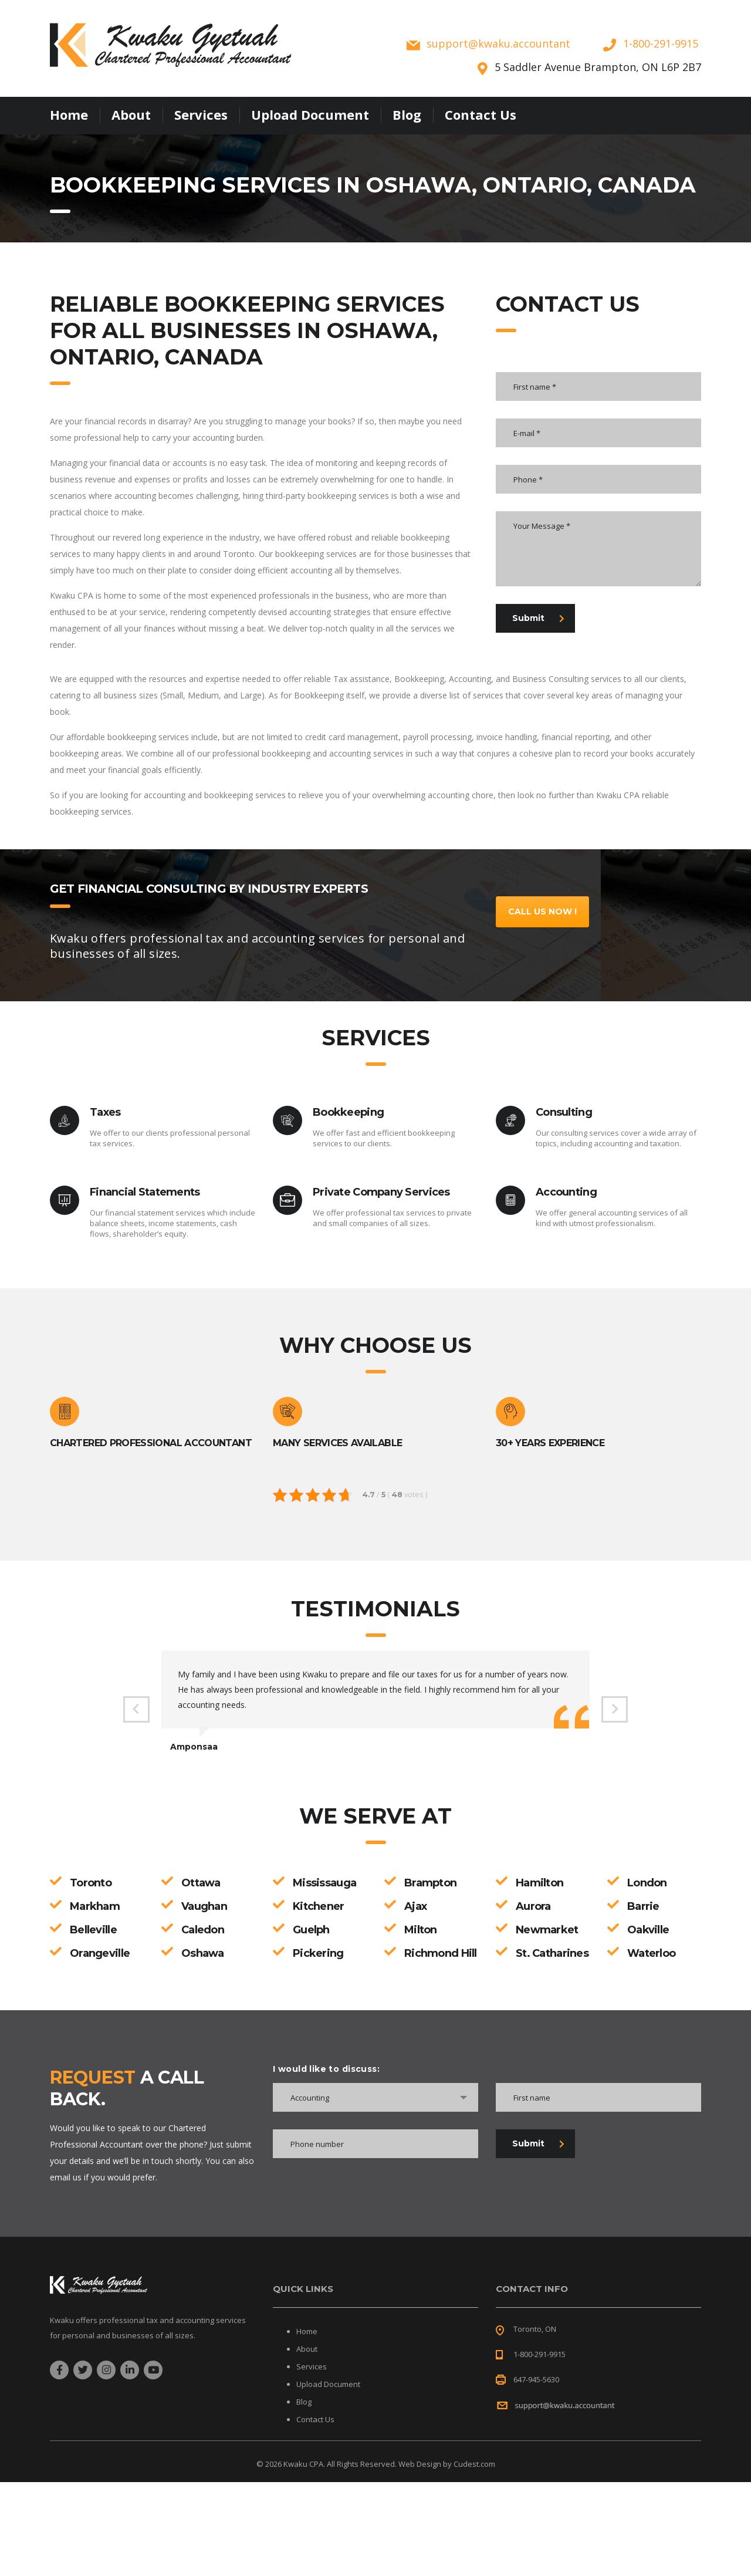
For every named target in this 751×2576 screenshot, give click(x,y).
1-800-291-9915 (660, 43)
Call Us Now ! (542, 911)
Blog (407, 114)
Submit (538, 618)
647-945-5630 (536, 2379)
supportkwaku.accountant (498, 43)
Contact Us (480, 114)
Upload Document (310, 114)
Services (201, 114)
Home (69, 114)
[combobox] (375, 2097)
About (131, 114)
